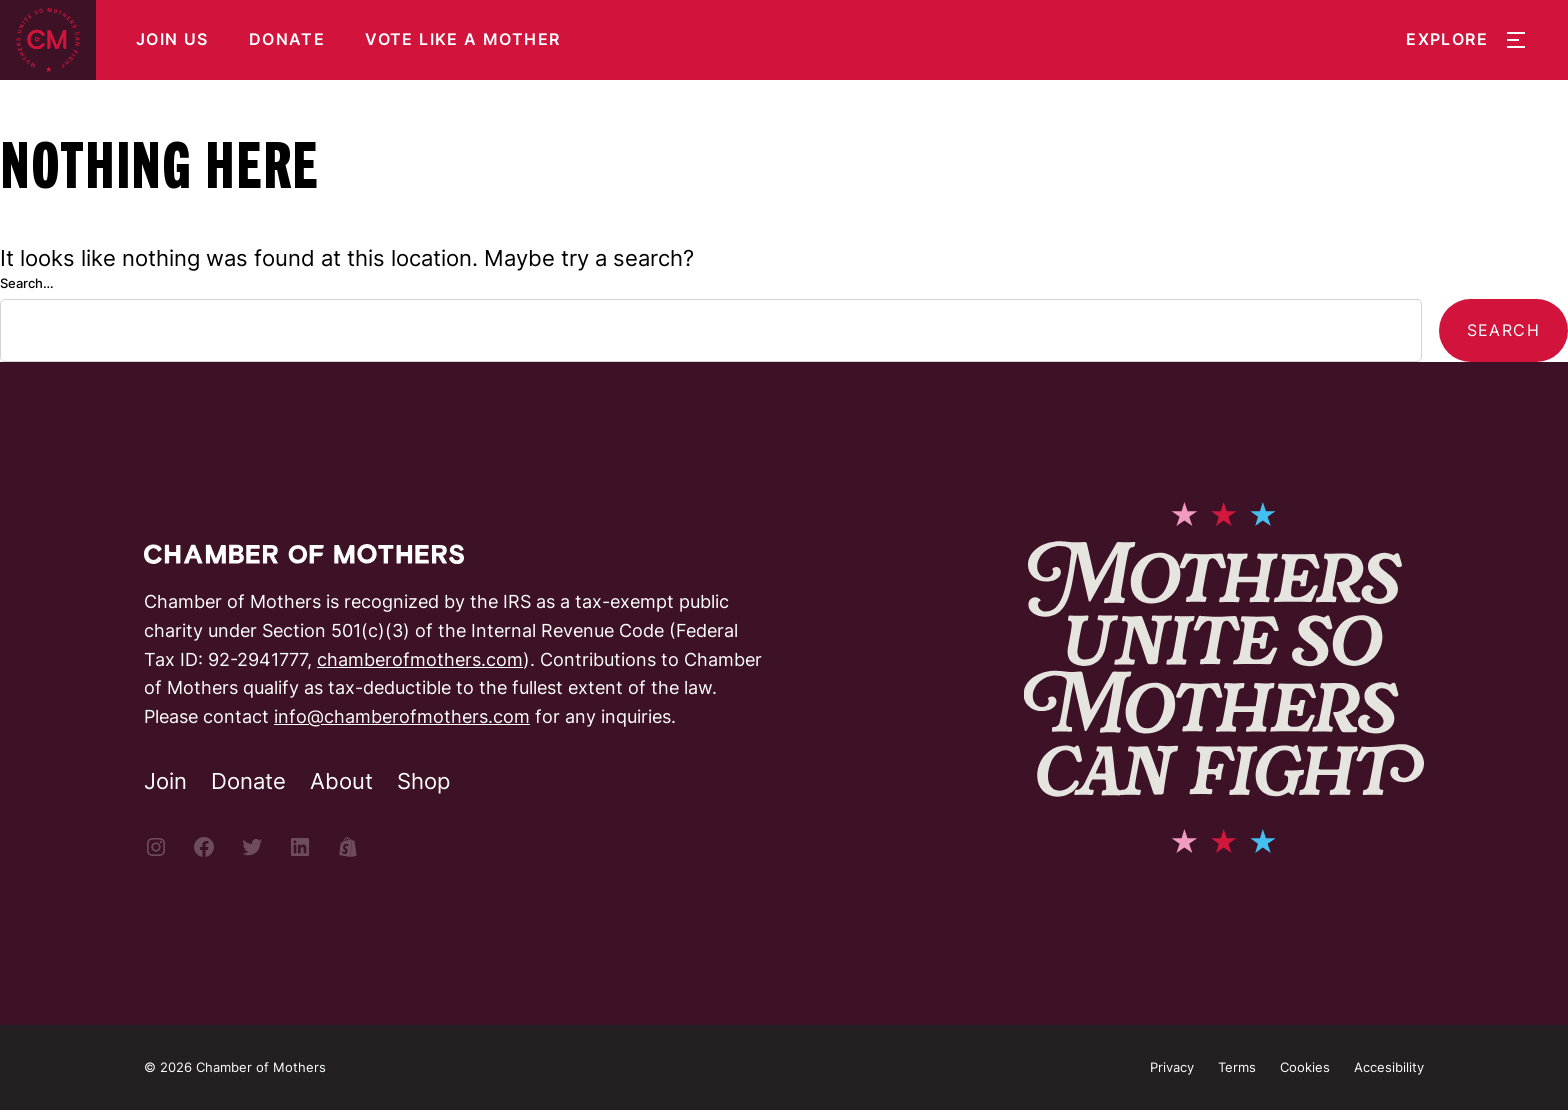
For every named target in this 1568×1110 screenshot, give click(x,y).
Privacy (1172, 1067)
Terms (1237, 1067)
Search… (27, 283)
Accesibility (1389, 1067)
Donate (287, 39)
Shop (423, 781)
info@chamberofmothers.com (402, 716)
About (341, 781)
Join (165, 781)
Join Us (172, 39)
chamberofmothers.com (420, 659)
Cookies (1305, 1067)
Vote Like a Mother (462, 39)
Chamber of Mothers (261, 1067)
